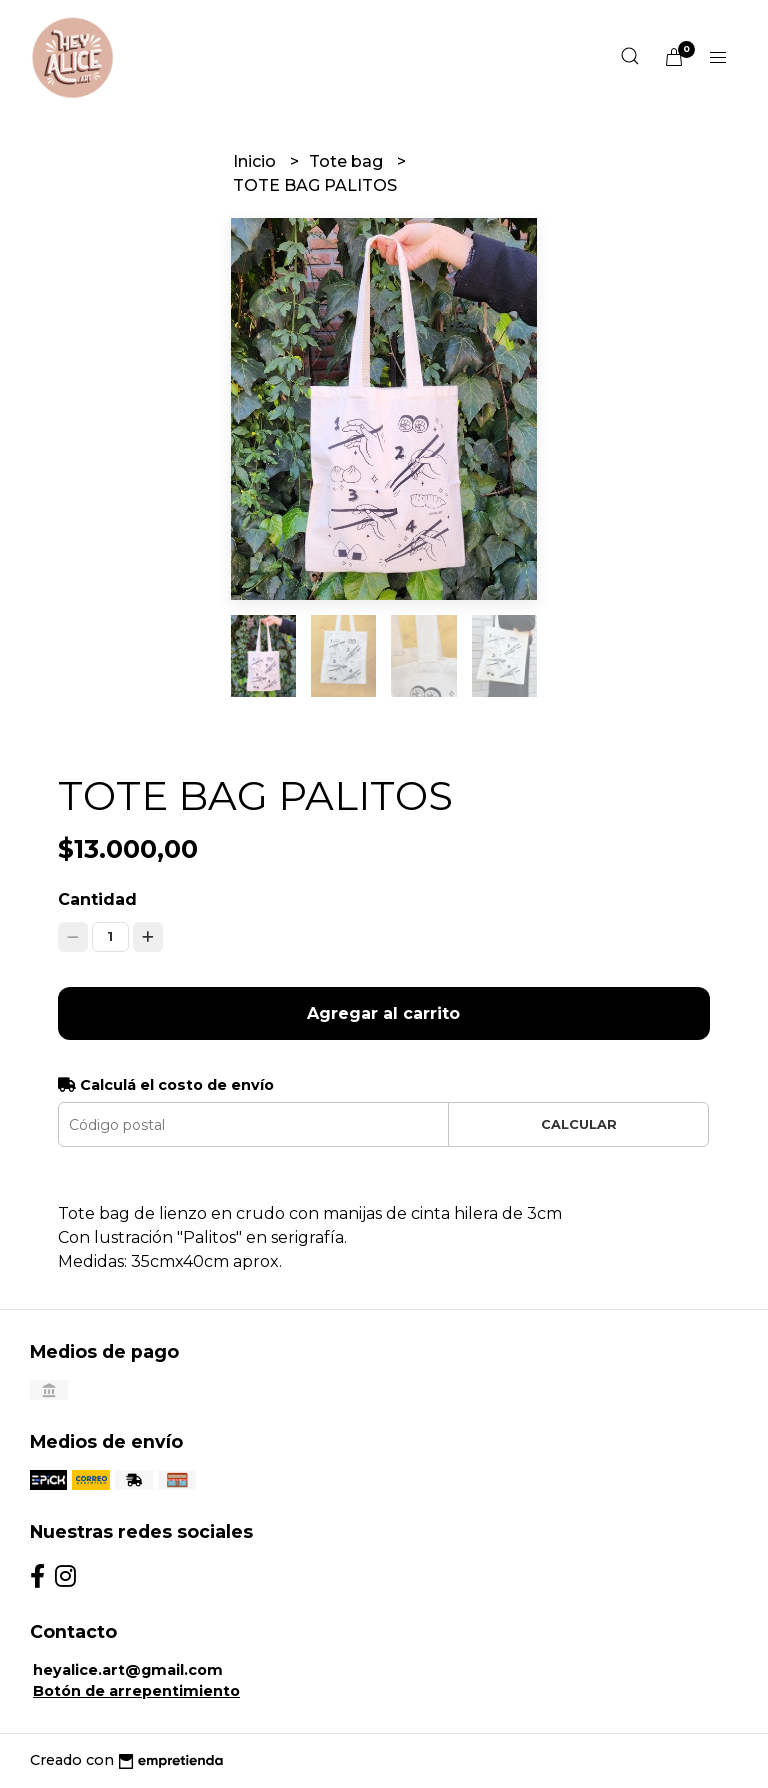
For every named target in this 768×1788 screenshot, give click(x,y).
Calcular (579, 1124)
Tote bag (348, 161)
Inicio (256, 161)
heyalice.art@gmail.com (128, 1670)
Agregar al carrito (383, 1013)
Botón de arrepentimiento (136, 1691)
